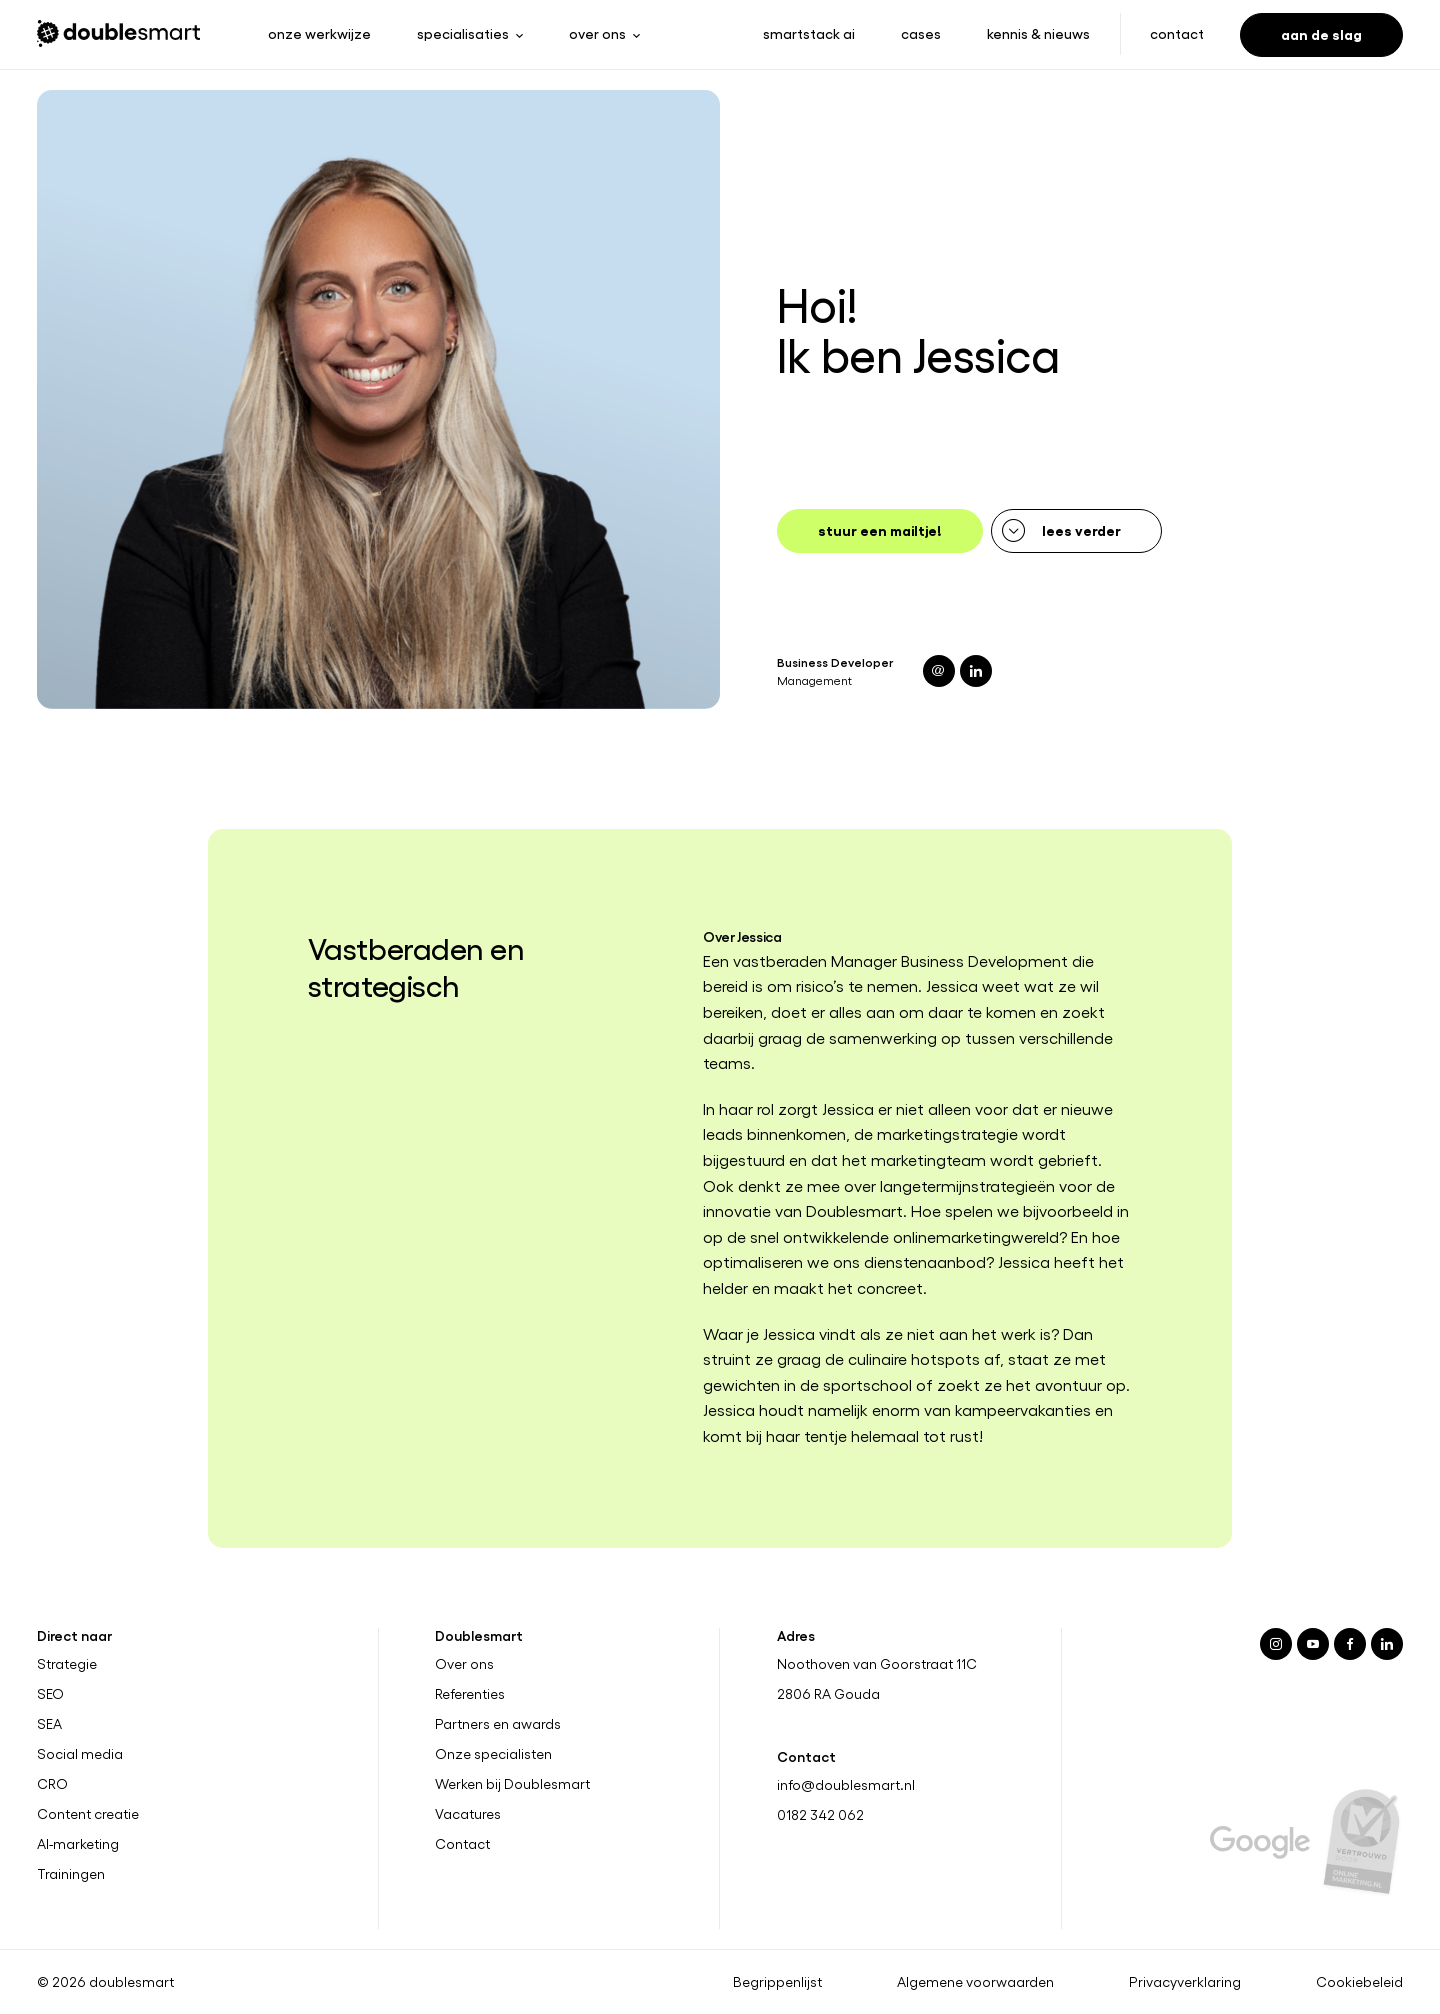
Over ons (464, 1664)
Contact (1177, 33)
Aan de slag (1321, 33)
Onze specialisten (493, 1754)
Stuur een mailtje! (880, 529)
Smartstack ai (809, 33)
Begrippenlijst (777, 1982)
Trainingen (71, 1874)
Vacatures (468, 1814)
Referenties (470, 1694)
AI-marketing (78, 1844)
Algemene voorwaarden (975, 1982)
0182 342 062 (820, 1814)
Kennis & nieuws (1038, 33)
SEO (50, 1694)
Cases (921, 33)
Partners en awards (498, 1724)
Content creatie (88, 1814)
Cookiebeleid (1359, 1982)
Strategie (67, 1664)
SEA (49, 1724)
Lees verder (1081, 529)
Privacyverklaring (1185, 1982)
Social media (80, 1754)
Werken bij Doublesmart (512, 1784)
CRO (52, 1784)
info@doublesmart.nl (846, 1784)
